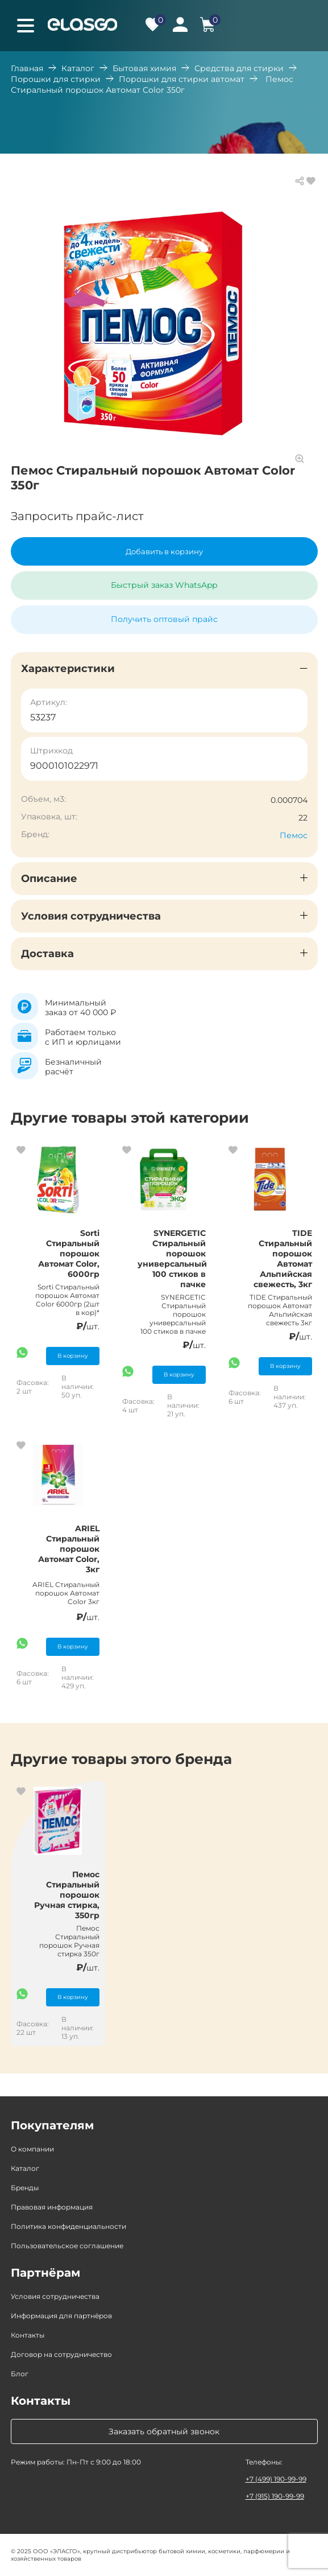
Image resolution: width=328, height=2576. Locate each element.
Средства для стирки (239, 68)
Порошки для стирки (56, 79)
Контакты (27, 2335)
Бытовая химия (144, 68)
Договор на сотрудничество (61, 2354)
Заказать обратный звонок (164, 2431)
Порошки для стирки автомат (181, 79)
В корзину (72, 1355)
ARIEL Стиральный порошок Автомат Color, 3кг (68, 1549)
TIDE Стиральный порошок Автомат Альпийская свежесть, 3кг (283, 1258)
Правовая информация (52, 2207)
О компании (32, 2149)
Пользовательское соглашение (67, 2245)
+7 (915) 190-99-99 (275, 2496)
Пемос (294, 835)
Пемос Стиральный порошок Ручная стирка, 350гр (66, 1894)
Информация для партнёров (61, 2315)
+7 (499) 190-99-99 (276, 2479)
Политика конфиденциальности (68, 2226)
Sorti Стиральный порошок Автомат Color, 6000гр (68, 1253)
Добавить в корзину (164, 551)
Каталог (77, 68)
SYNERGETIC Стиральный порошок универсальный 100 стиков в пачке (172, 1258)
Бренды (25, 2187)
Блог (19, 2373)
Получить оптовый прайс (164, 619)
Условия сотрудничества (55, 2296)
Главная (27, 68)
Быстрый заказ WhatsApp (164, 585)
